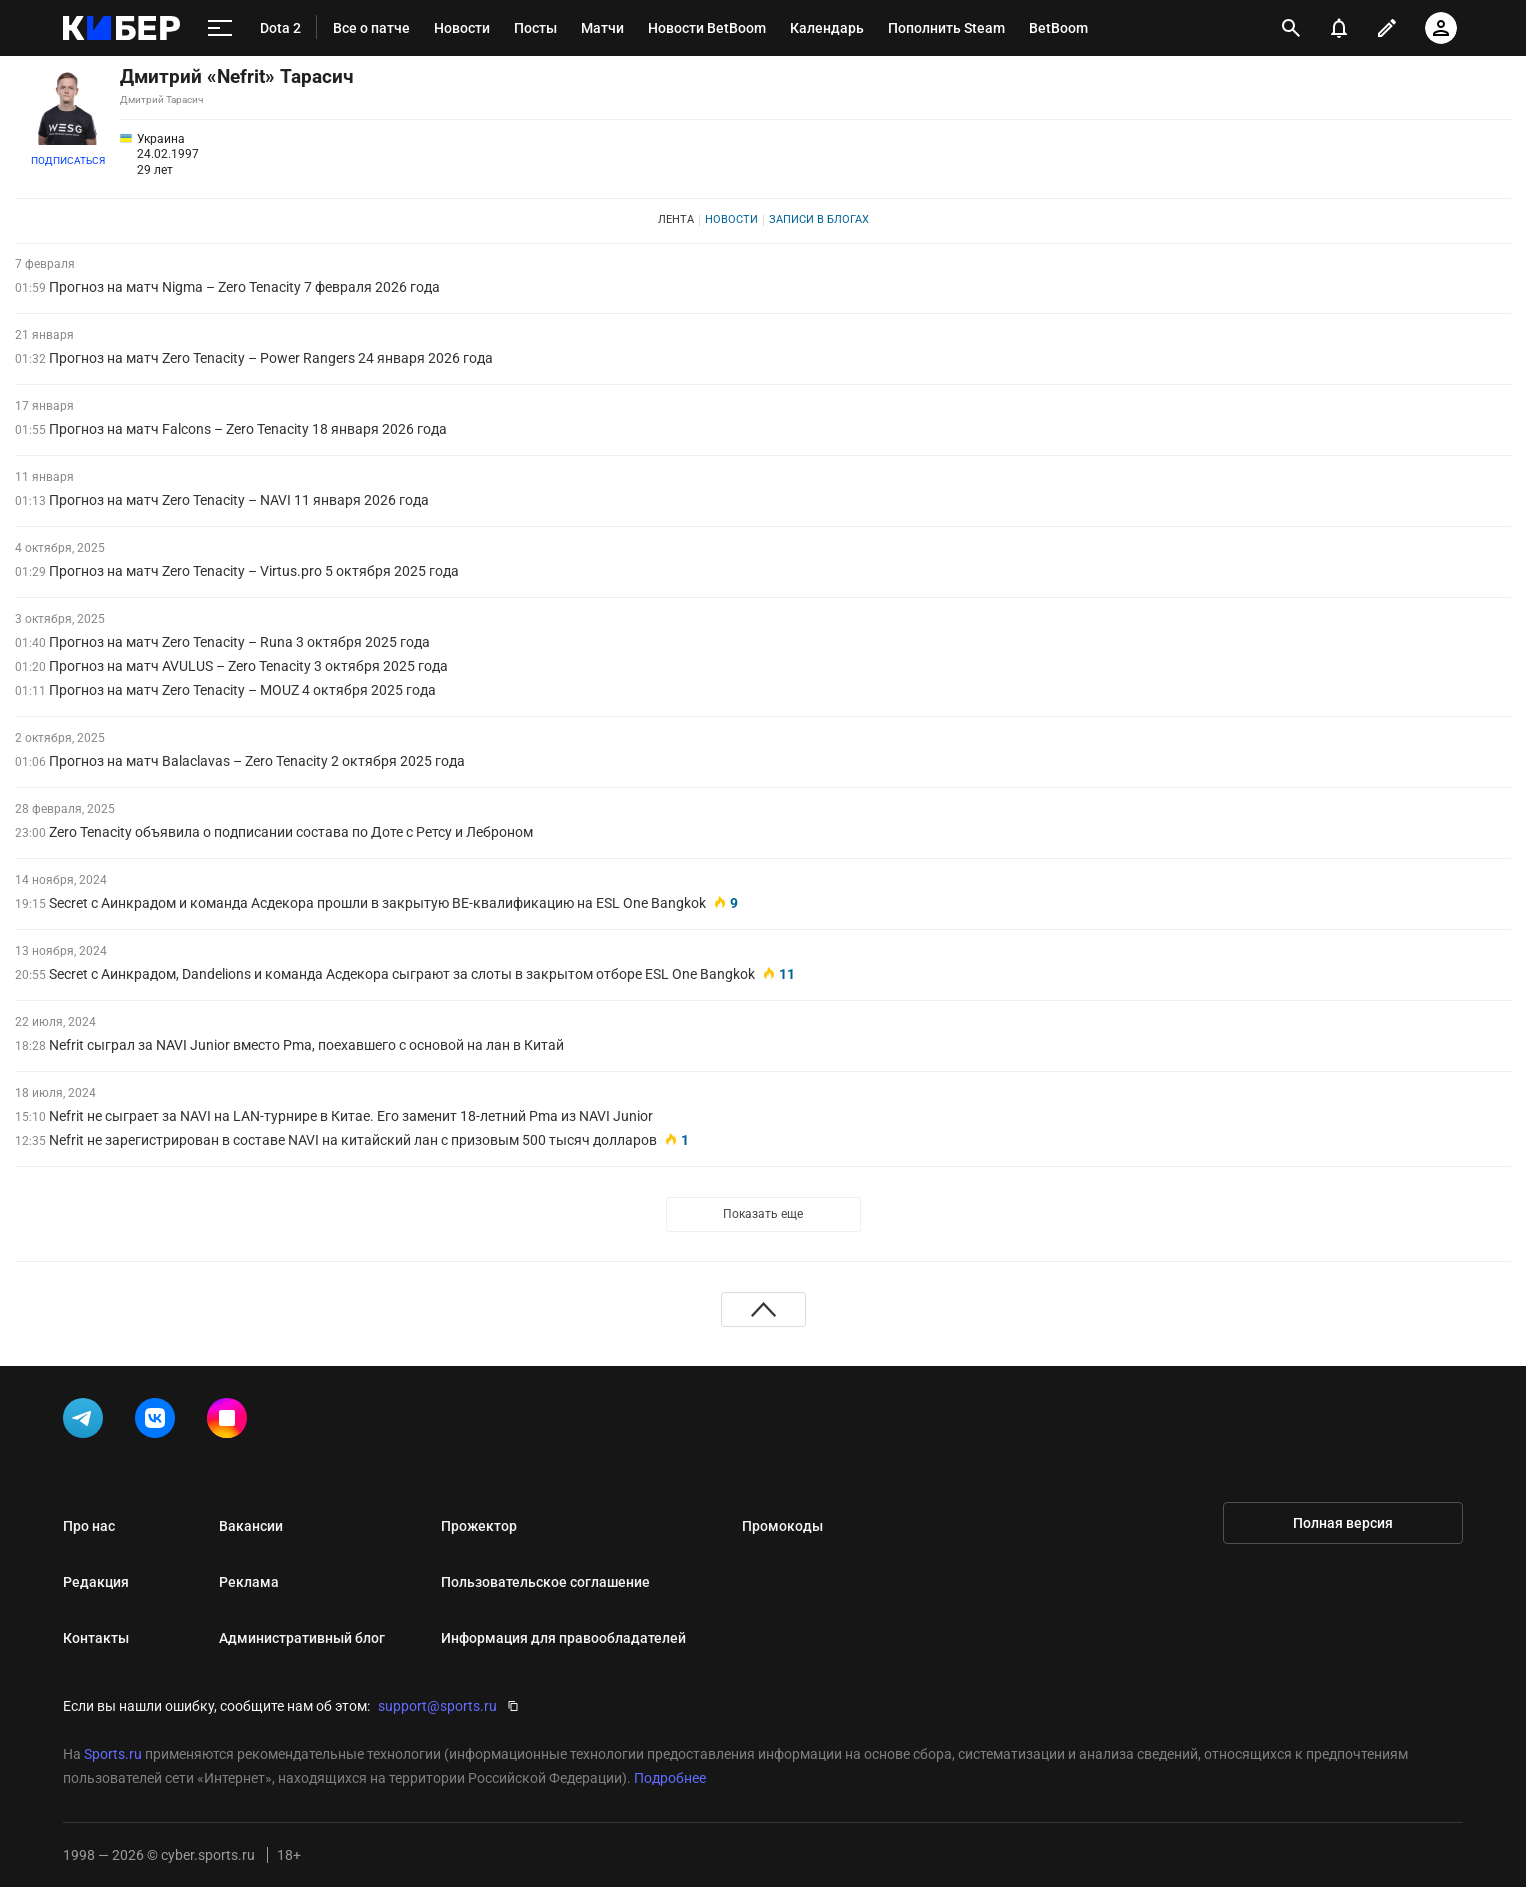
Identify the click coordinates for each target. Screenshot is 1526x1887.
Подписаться (68, 160)
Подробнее (670, 1778)
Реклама (249, 1582)
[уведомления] (1339, 28)
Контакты (96, 1638)
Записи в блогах (819, 219)
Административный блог (302, 1638)
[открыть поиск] (1291, 28)
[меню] (220, 28)
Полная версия (1343, 1523)
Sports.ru (113, 1754)
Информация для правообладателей (563, 1638)
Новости (731, 219)
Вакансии (251, 1526)
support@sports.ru (437, 1706)
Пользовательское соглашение (545, 1582)
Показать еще (763, 1214)
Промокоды (782, 1526)
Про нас (89, 1526)
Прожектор (479, 1526)
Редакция (96, 1582)
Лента (676, 219)
